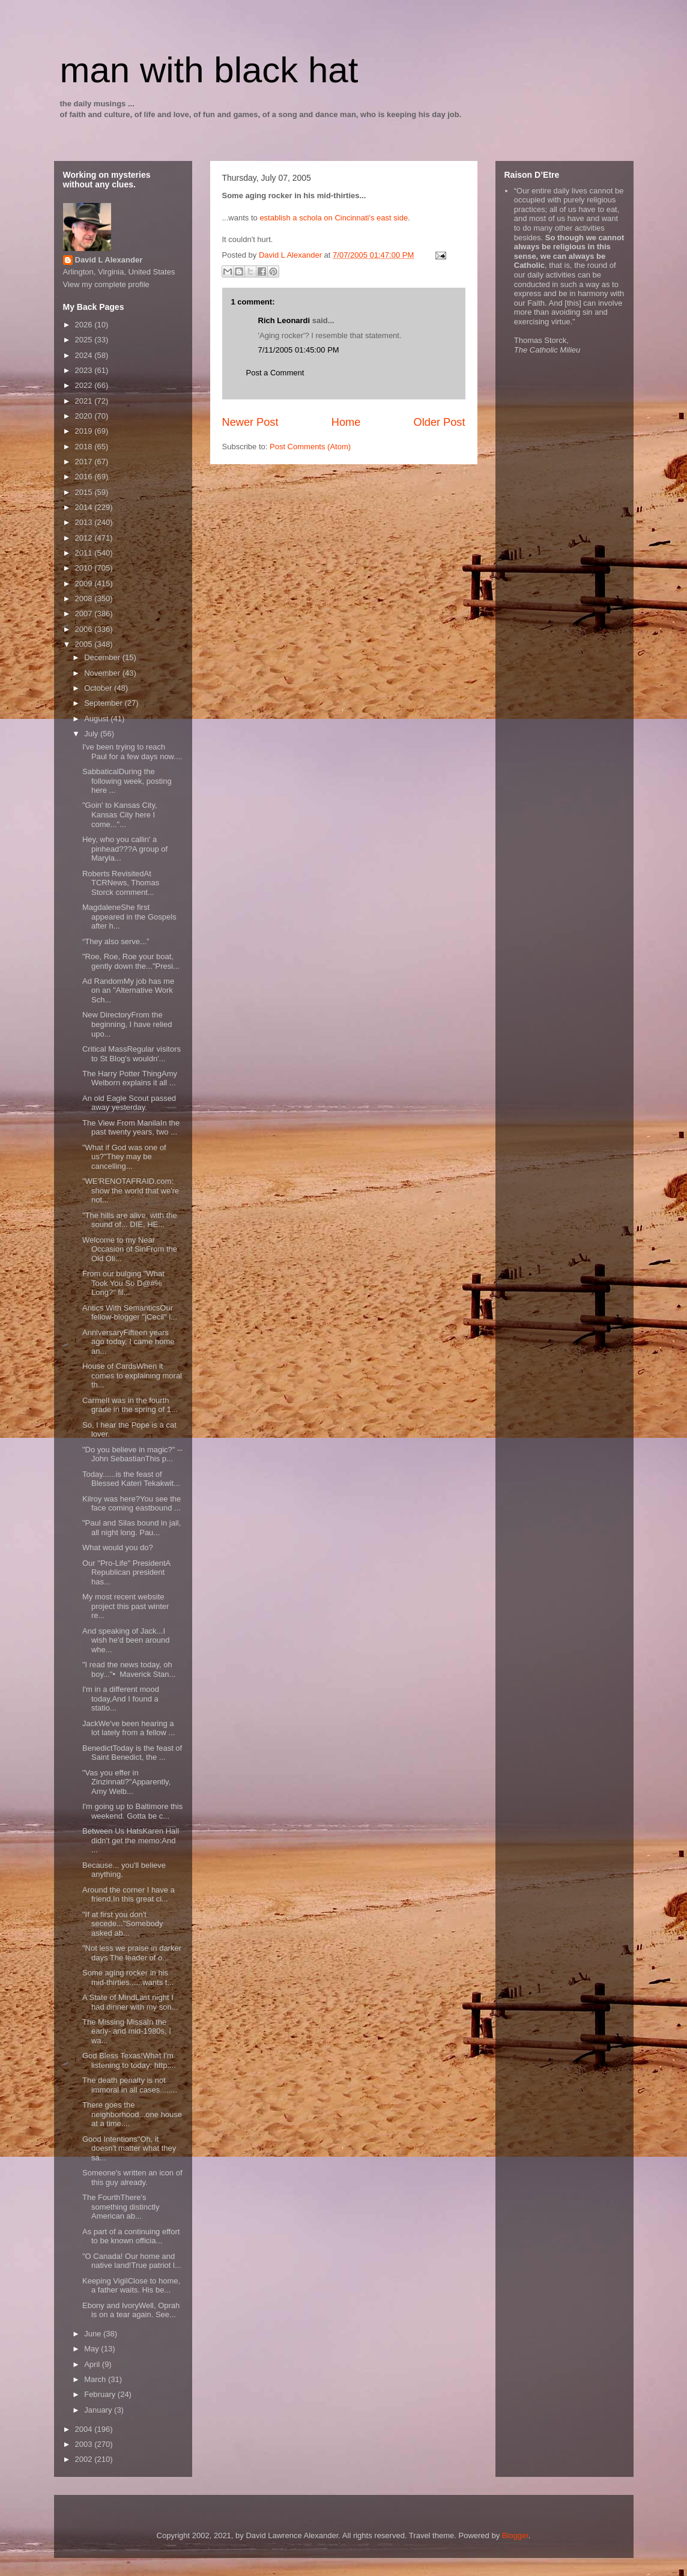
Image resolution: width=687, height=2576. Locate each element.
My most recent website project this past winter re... (125, 1606)
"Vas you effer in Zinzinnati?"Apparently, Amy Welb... (126, 1782)
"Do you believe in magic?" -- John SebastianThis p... (132, 1454)
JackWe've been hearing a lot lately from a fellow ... (128, 1728)
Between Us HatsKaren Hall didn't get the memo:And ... (130, 1840)
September (104, 703)
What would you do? (117, 1547)
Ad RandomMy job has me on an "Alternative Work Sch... (128, 990)
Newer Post (250, 422)
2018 (85, 446)
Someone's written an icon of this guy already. (132, 2177)
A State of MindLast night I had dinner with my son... (130, 2002)
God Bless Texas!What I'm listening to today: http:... (129, 2060)
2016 (85, 476)
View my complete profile (106, 284)
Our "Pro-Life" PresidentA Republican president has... (126, 1572)
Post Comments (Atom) (310, 446)
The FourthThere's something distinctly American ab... (120, 2206)
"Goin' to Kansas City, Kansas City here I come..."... (119, 814)
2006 (85, 629)
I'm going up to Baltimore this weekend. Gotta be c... (132, 1811)
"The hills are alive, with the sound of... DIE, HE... (129, 1220)
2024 (85, 355)
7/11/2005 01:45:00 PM (298, 349)
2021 (85, 400)
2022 (85, 385)
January (99, 2409)
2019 (85, 430)
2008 (85, 598)
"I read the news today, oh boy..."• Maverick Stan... (128, 1669)
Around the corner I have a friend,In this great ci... (128, 1894)
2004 (85, 2429)
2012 (85, 537)
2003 (85, 2444)
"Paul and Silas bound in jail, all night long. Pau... (131, 1527)
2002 (85, 2459)
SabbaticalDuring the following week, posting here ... (127, 781)
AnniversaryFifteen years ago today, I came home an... (128, 1342)
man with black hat (209, 70)
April (93, 2364)
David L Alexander (109, 259)
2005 (85, 644)
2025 (85, 339)
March (96, 2379)
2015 (85, 492)
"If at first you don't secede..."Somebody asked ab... (122, 1924)
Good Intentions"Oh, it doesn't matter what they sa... (129, 2148)
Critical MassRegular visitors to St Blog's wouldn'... (131, 1053)
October (99, 687)
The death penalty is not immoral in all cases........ (129, 2085)
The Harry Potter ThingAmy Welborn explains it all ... (129, 1078)
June (93, 2333)
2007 (85, 613)
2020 (85, 415)
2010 (85, 567)
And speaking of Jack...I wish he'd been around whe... (125, 1640)
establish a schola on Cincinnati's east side (333, 217)
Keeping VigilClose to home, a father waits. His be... (131, 2285)
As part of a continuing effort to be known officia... (131, 2236)
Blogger (515, 2535)
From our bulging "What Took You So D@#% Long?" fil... (123, 1283)
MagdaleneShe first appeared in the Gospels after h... (129, 916)
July (92, 733)
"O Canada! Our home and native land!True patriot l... (131, 2261)
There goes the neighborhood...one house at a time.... (132, 2114)
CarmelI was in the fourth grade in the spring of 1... (130, 1405)
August (97, 718)
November (103, 672)
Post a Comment (275, 372)
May (92, 2348)
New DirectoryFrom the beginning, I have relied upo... (127, 1024)
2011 (85, 552)
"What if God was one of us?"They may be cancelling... (124, 1157)
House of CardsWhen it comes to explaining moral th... (132, 1375)
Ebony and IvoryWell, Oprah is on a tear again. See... (131, 2310)
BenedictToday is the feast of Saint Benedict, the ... (132, 1753)
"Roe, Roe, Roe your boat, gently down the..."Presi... (131, 961)
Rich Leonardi (284, 320)
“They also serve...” (115, 941)
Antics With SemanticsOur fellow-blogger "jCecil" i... (129, 1312)
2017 (85, 461)
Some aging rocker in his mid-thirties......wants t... (128, 1977)
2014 (85, 507)
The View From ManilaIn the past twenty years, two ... (131, 1127)
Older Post (439, 422)
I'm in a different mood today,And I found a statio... (120, 1698)
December (103, 657)
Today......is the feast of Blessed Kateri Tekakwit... (131, 1479)
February (101, 2394)
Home (346, 422)
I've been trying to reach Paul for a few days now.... (132, 751)
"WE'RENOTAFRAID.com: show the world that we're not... (130, 1190)
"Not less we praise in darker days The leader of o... (131, 1953)
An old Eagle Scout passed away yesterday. (129, 1103)
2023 (85, 370)
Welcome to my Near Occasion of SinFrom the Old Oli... (129, 1249)
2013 (85, 522)
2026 (85, 324)
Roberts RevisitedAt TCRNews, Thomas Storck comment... (120, 883)
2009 (85, 583)
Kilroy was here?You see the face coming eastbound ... (131, 1503)
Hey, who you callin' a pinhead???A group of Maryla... (125, 848)
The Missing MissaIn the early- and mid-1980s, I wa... (126, 2031)
